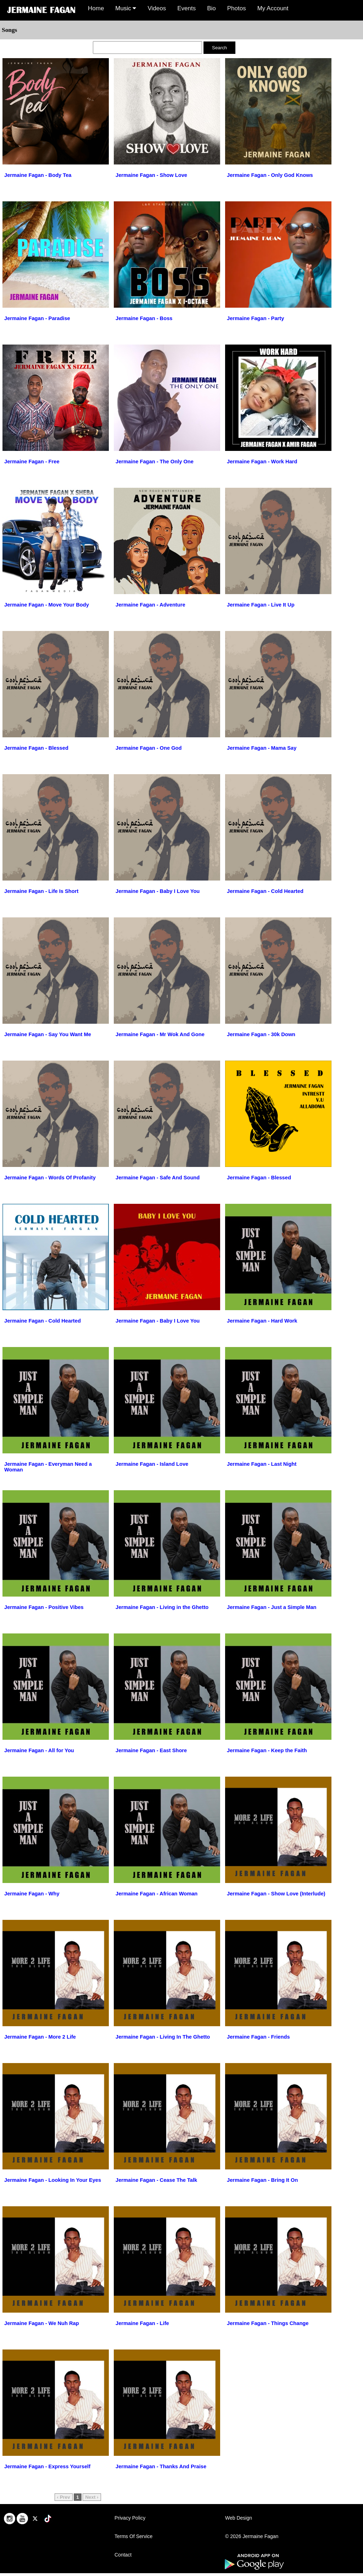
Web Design (238, 2518)
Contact (123, 2555)
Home (96, 8)
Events (186, 8)
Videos (156, 8)
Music (125, 8)
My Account (273, 8)
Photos (236, 8)
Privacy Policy (130, 2518)
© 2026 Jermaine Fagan (251, 2536)
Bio (211, 8)
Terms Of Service (133, 2536)
